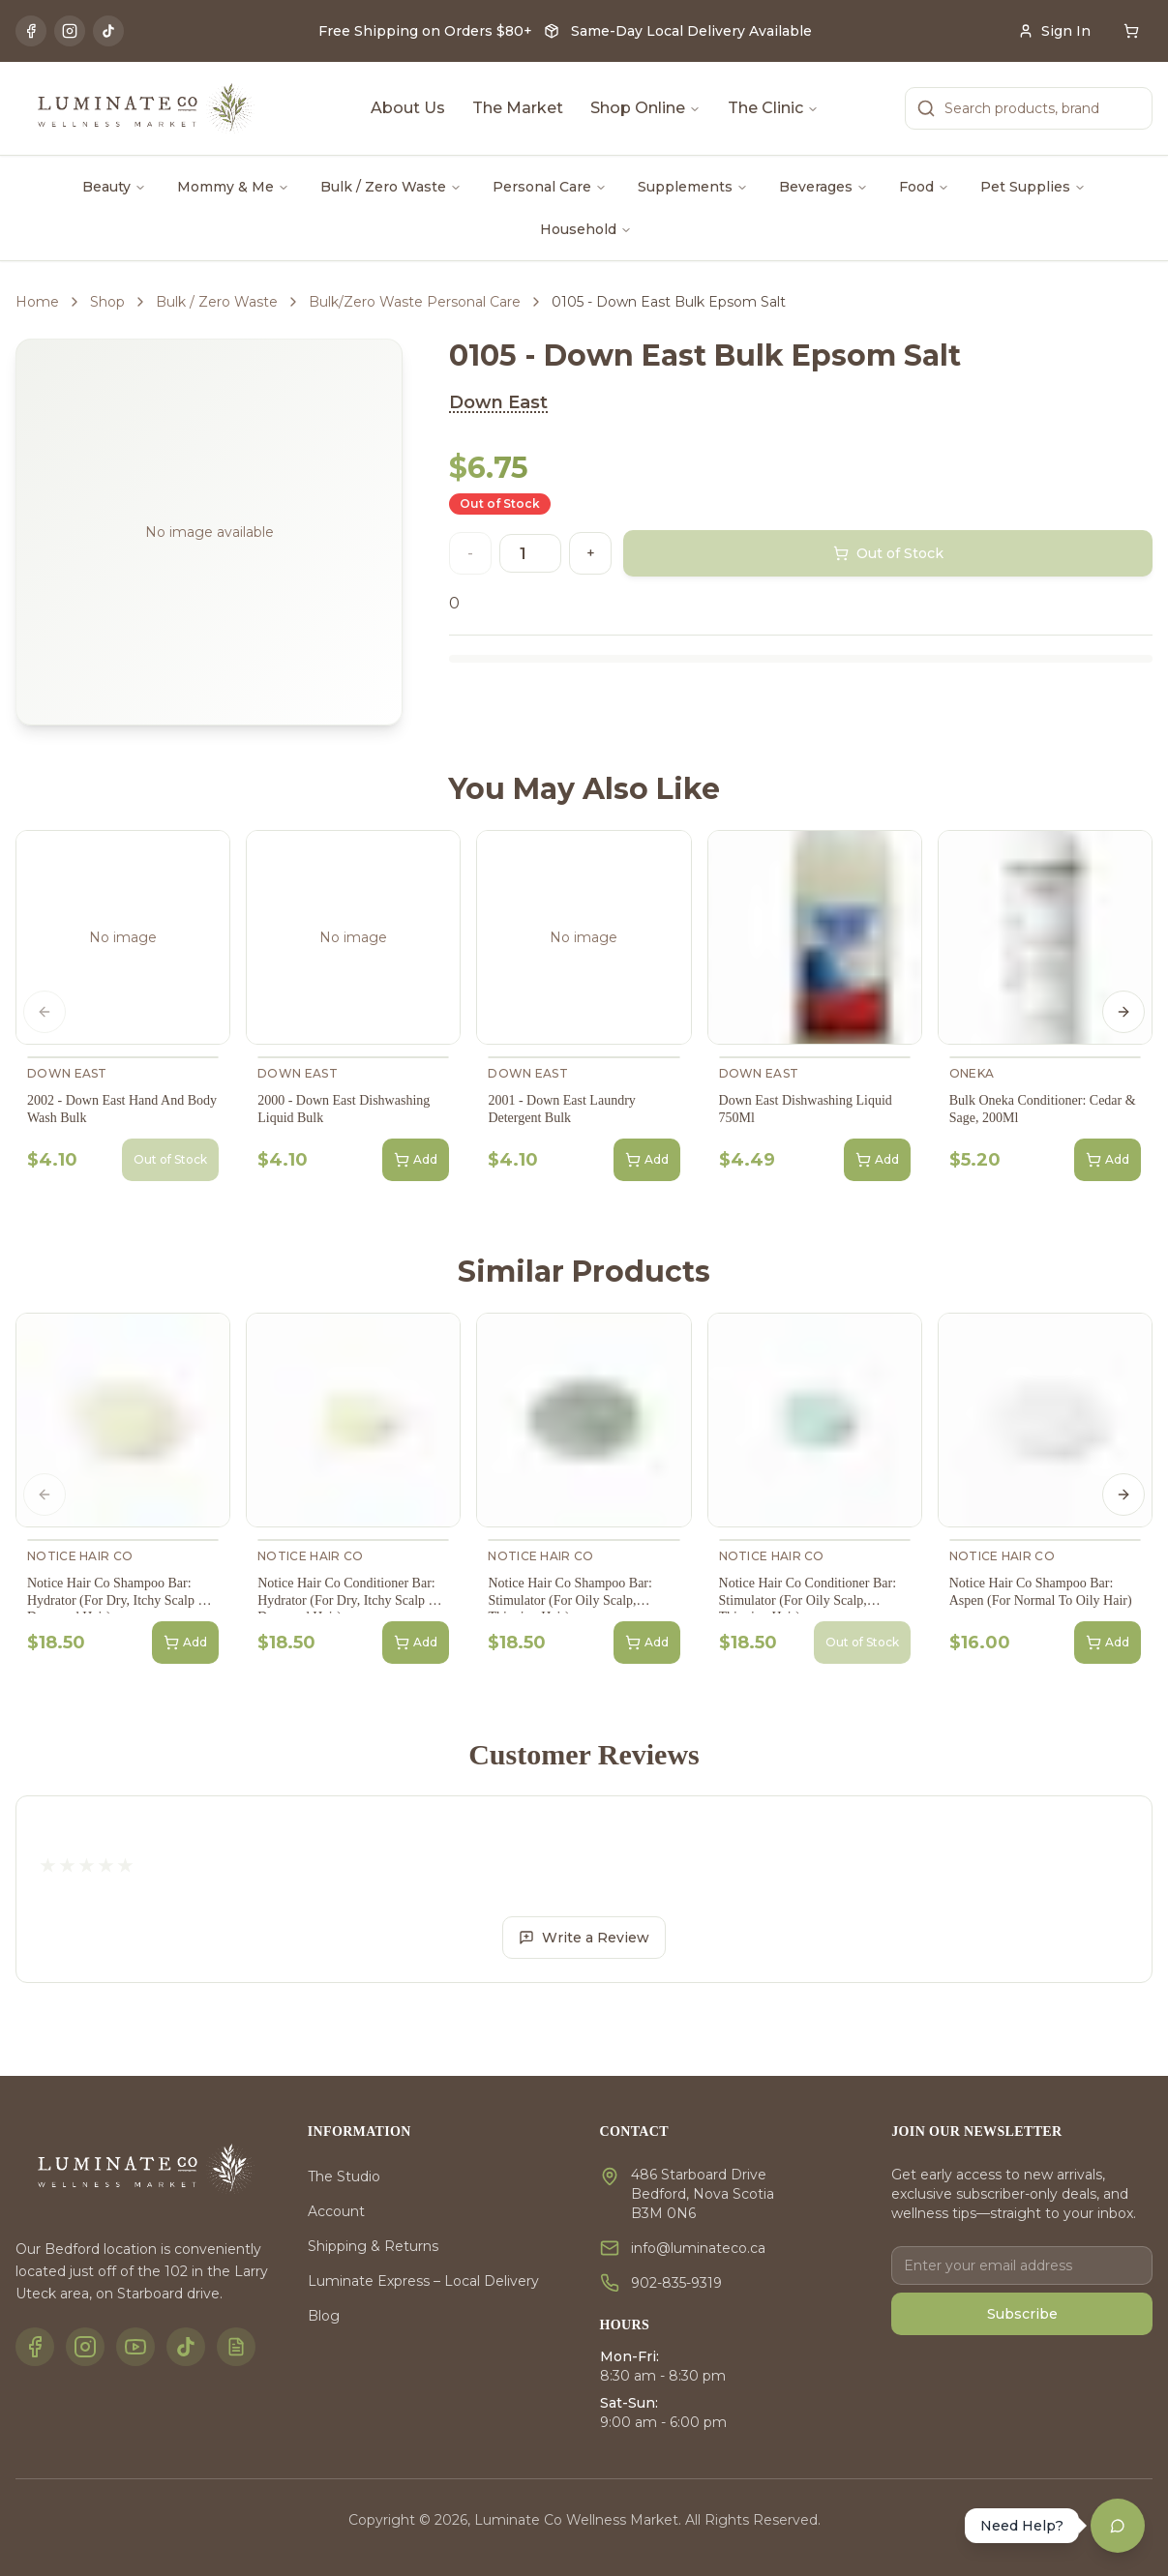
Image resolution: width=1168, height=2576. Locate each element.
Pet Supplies (1033, 186)
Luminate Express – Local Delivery (423, 2281)
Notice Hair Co (80, 1556)
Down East (498, 402)
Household (586, 229)
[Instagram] (69, 30)
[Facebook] (30, 30)
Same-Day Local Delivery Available (691, 31)
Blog (324, 2315)
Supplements (693, 186)
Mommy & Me (233, 186)
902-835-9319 (676, 2283)
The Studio (344, 2176)
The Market (517, 108)
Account (336, 2211)
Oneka (972, 1073)
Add (415, 1160)
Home (37, 302)
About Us (408, 108)
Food (924, 186)
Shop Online (645, 108)
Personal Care (550, 186)
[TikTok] (108, 30)
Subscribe (1022, 2314)
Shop (107, 302)
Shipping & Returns (373, 2246)
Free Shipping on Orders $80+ (425, 31)
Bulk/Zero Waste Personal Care (415, 302)
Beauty (114, 186)
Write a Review (584, 1937)
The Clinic (773, 108)
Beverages (823, 186)
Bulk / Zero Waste (391, 186)
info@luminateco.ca (698, 2248)
